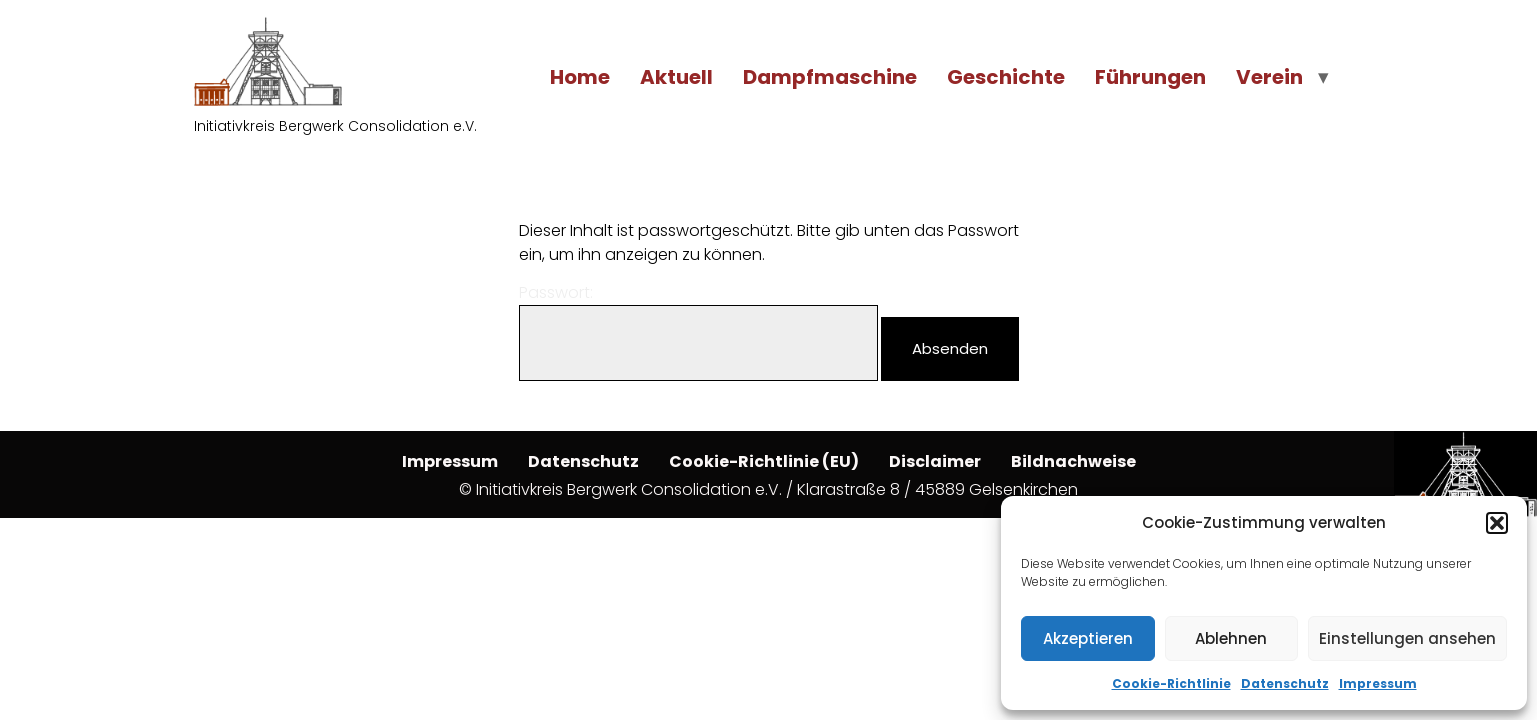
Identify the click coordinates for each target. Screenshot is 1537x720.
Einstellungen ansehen (1407, 638)
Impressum (1378, 683)
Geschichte (1006, 77)
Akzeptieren (1088, 638)
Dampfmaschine (830, 77)
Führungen (1150, 77)
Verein (1269, 77)
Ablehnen (1231, 638)
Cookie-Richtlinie (1171, 683)
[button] (1497, 523)
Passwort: (698, 331)
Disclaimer (935, 461)
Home (580, 77)
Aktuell (676, 77)
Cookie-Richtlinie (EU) (764, 461)
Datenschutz (1285, 683)
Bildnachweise (1073, 461)
